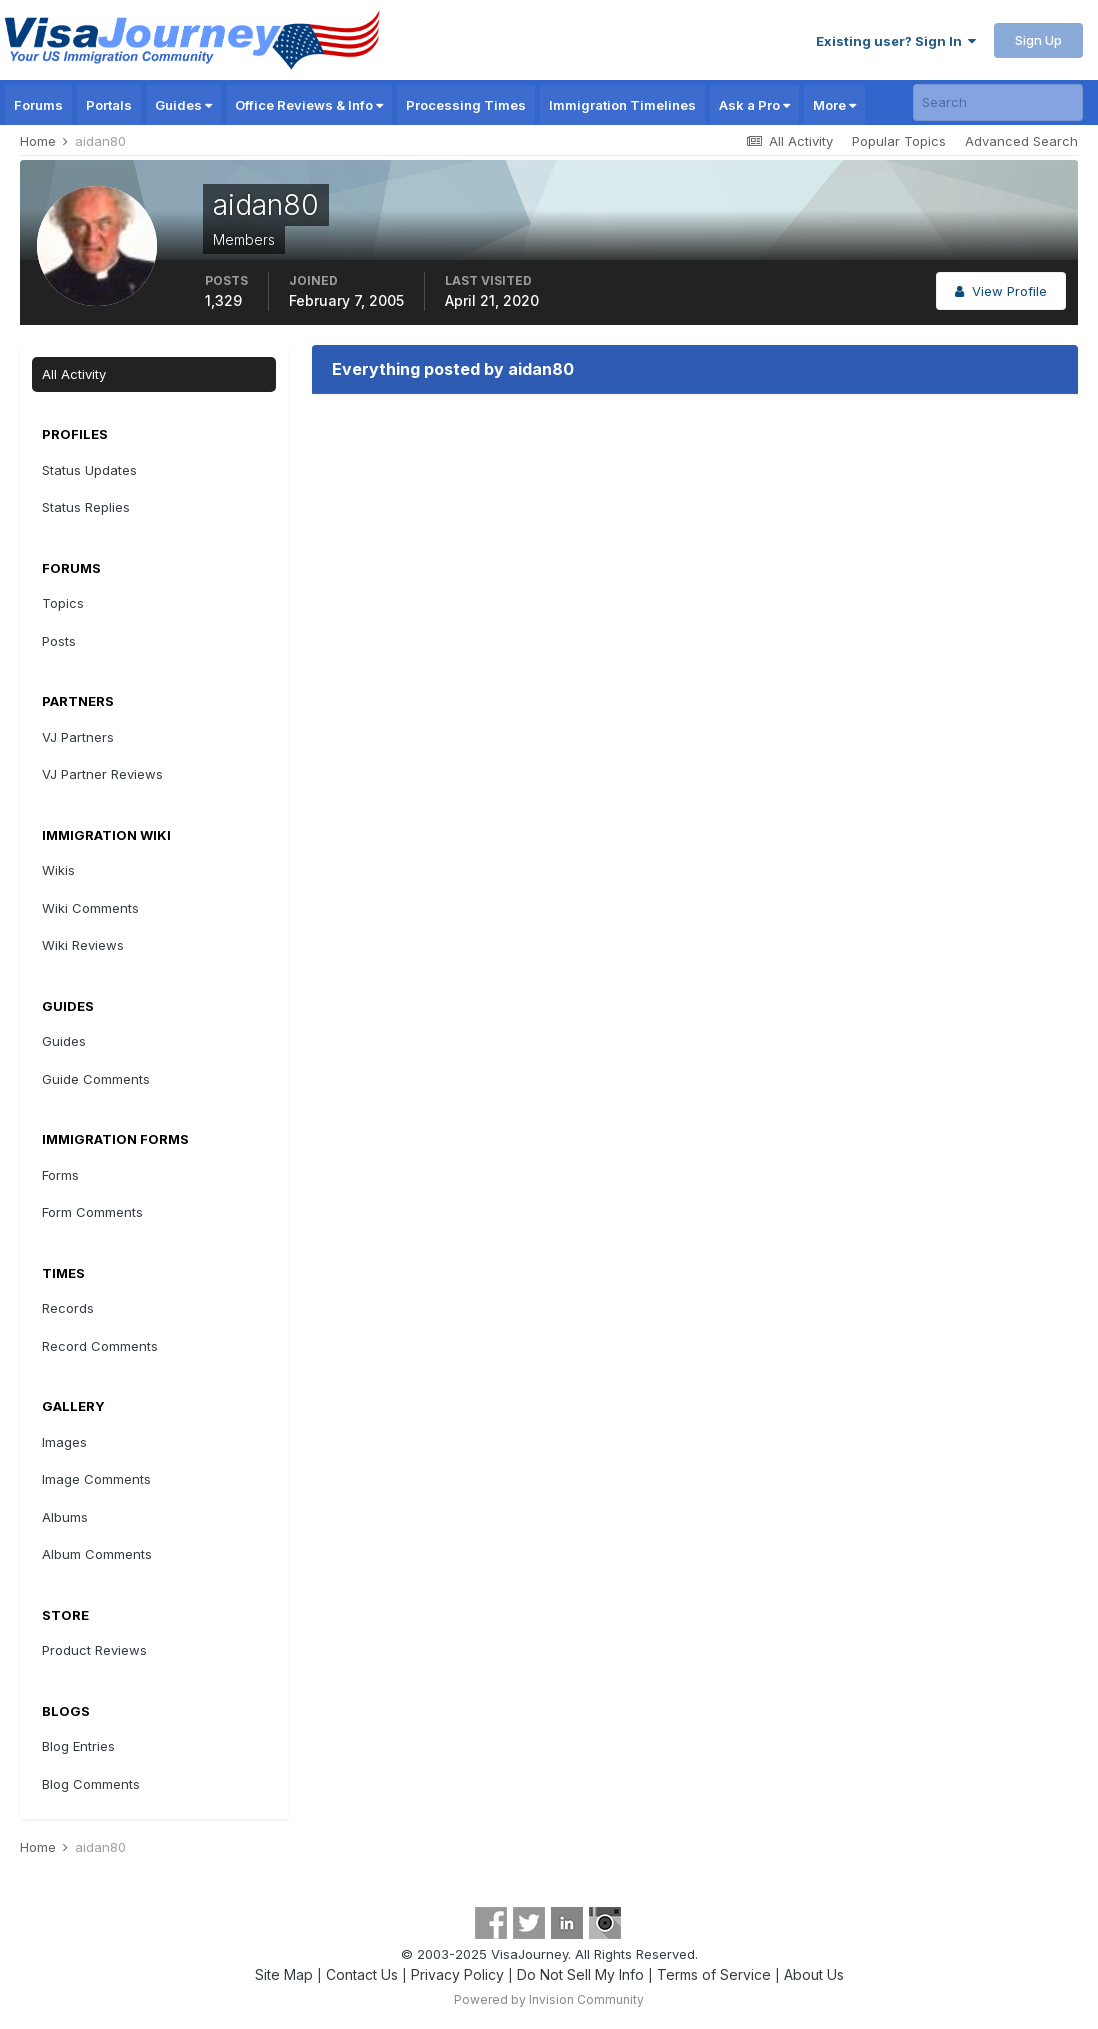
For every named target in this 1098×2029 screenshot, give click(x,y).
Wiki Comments (90, 908)
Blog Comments (91, 1784)
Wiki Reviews (83, 945)
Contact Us (362, 1974)
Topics (63, 603)
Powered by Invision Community (549, 1999)
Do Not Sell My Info (580, 1974)
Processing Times (466, 105)
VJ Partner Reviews (102, 774)
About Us (814, 1974)
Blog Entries (78, 1746)
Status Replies (86, 507)
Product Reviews (94, 1650)
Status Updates (89, 470)
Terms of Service (714, 1974)
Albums (65, 1517)
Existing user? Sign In (896, 41)
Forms (60, 1175)
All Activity (74, 374)
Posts (59, 641)
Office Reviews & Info (309, 105)
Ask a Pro (754, 105)
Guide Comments (96, 1079)
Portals (109, 105)
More (834, 105)
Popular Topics (899, 141)
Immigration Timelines (622, 105)
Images (64, 1442)
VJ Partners (78, 737)
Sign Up (1038, 40)
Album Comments (97, 1554)
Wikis (58, 870)
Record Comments (100, 1346)
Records (68, 1308)
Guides (183, 105)
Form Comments (92, 1212)
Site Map (284, 1974)
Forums (38, 105)
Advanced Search (1021, 141)
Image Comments (96, 1479)
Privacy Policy (457, 1974)
